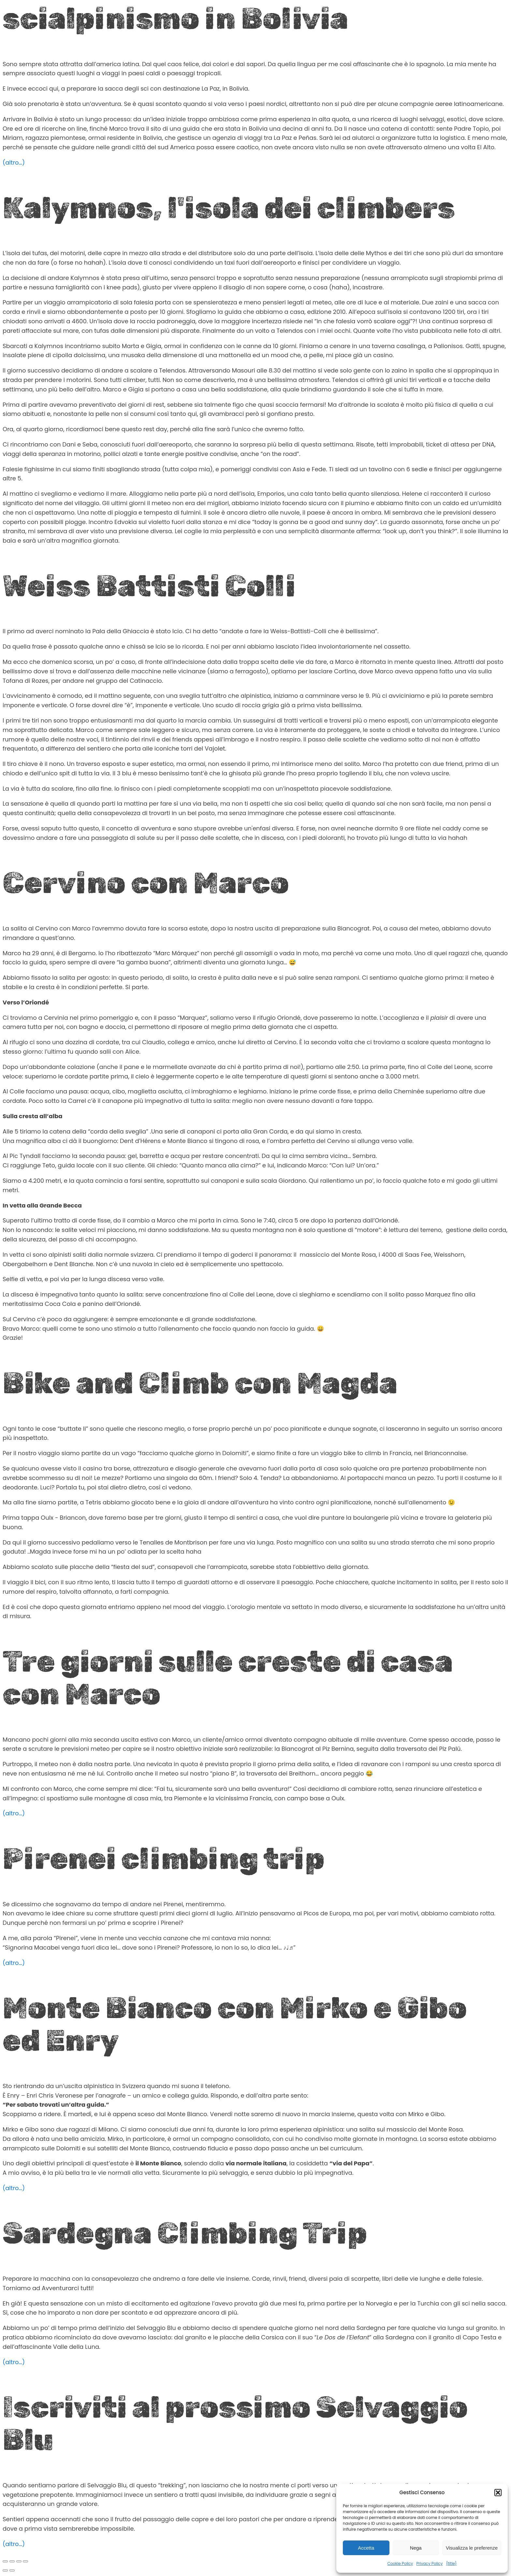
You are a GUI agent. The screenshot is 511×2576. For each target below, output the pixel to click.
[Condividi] (19, 2561)
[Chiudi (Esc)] (25, 2561)
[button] (498, 2492)
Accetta (366, 2548)
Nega (416, 2548)
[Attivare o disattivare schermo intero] (12, 2561)
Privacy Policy (429, 2563)
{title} (451, 2563)
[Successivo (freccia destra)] (12, 2570)
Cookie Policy (400, 2563)
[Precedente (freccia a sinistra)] (5, 2570)
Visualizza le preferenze (472, 2548)
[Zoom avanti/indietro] (5, 2561)
